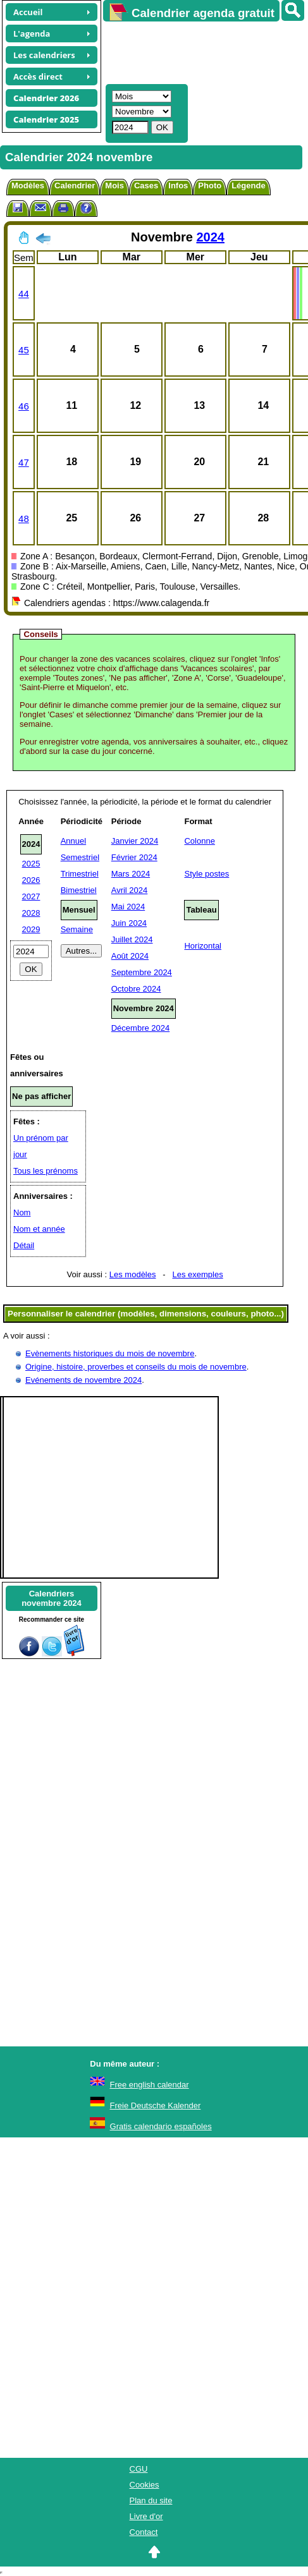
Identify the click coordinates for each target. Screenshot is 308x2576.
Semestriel (80, 857)
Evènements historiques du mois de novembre (109, 1353)
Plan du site (151, 2500)
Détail (23, 1245)
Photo (209, 185)
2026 (31, 880)
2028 (31, 913)
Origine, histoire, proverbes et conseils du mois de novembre (136, 1366)
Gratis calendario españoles (161, 2126)
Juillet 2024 (132, 939)
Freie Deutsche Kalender (155, 2105)
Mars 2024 (130, 873)
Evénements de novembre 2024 (83, 1380)
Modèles (27, 185)
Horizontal (202, 946)
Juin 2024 (129, 923)
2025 (31, 863)
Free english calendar (149, 2084)
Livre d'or (146, 2516)
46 (23, 406)
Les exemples (198, 1274)
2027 (31, 896)
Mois (114, 185)
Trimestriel (80, 873)
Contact (144, 2532)
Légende (248, 185)
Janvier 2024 (134, 841)
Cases (146, 185)
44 (23, 293)
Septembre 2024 (141, 972)
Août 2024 (130, 956)
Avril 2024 (129, 890)
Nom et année (39, 1229)
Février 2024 (134, 857)
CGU (139, 2469)
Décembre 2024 (140, 1028)
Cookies (144, 2484)
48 (23, 518)
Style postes (206, 873)
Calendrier (74, 185)
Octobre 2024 (136, 988)
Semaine (77, 929)
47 (23, 462)
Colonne (199, 841)
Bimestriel (79, 890)
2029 (31, 929)
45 (23, 349)
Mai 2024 (128, 906)
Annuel (73, 841)
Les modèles (132, 1274)
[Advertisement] (199, 51)
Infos (178, 185)
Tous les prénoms (45, 1171)
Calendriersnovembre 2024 (52, 1598)
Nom (21, 1212)
